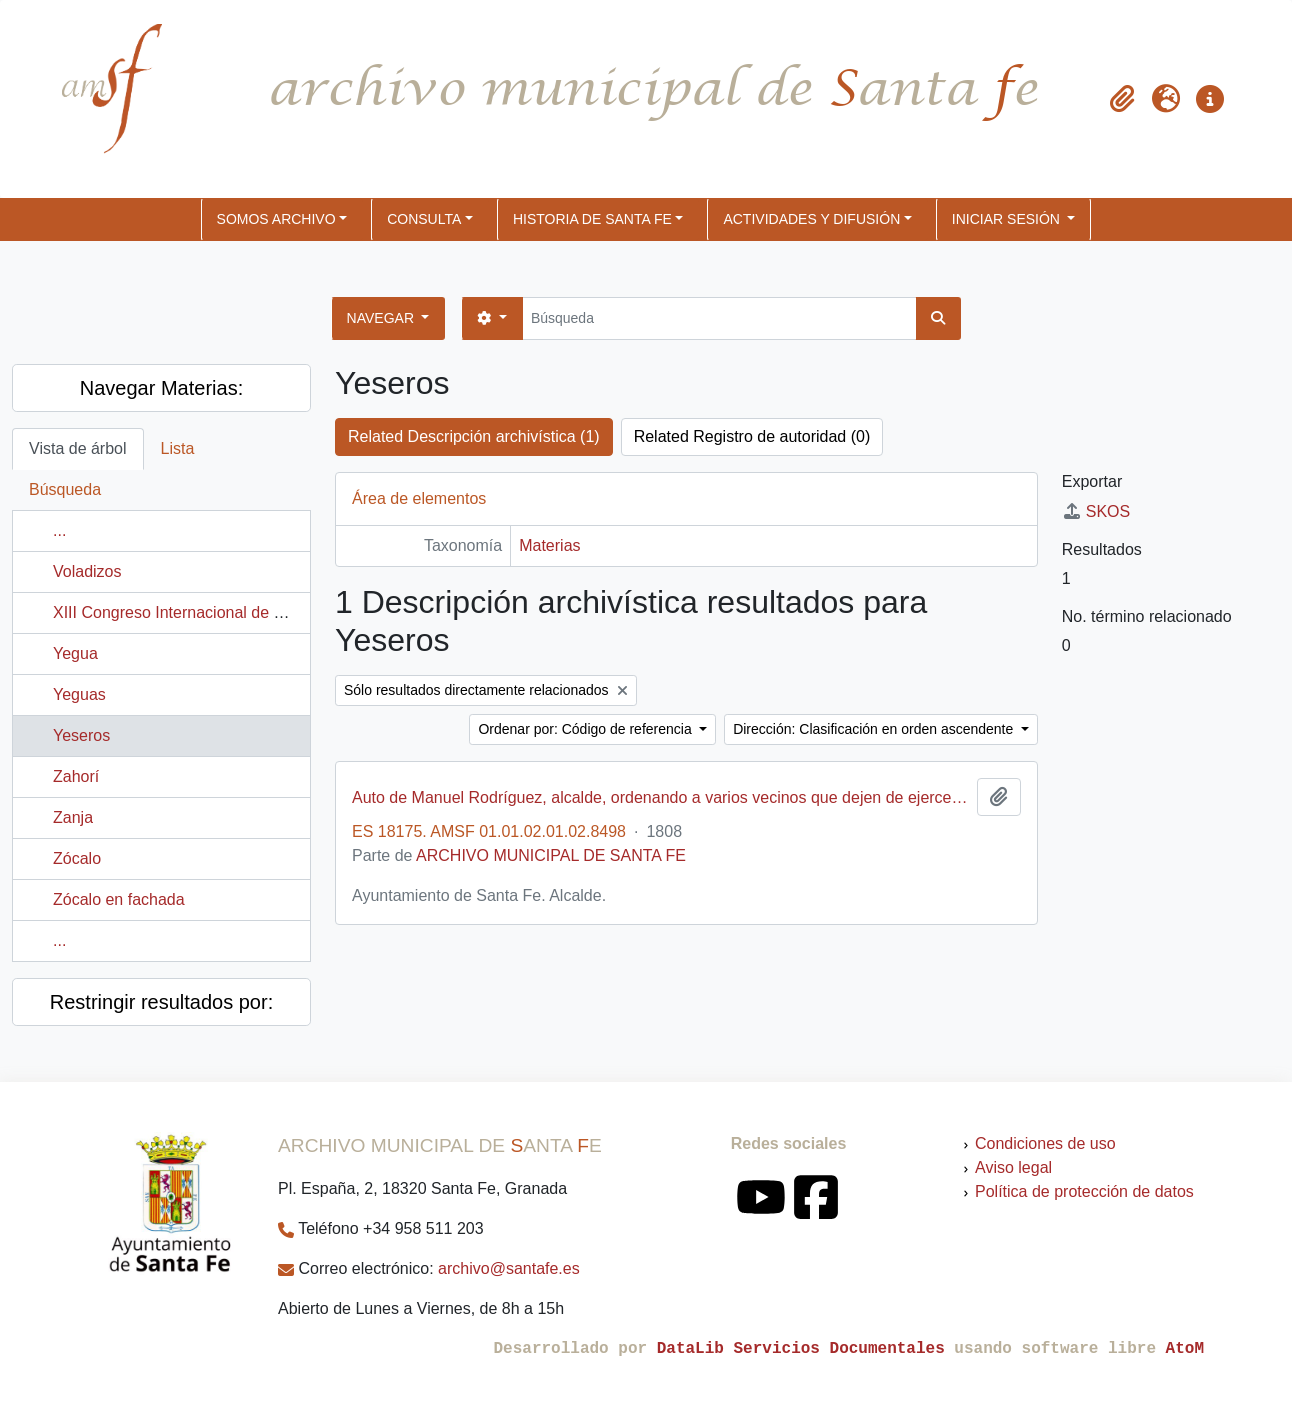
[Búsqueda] (719, 318)
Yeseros (81, 735)
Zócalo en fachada (119, 899)
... (59, 530)
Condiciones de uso (1045, 1143)
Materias (549, 545)
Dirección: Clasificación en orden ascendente (875, 729)
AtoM (1185, 1349)
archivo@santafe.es (509, 1268)
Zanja (73, 817)
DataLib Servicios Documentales (801, 1349)
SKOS (1096, 511)
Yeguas (79, 694)
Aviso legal (1013, 1167)
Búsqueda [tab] (65, 489)
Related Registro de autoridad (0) (752, 436)
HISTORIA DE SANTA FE (592, 219)
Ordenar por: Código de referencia (586, 729)
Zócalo (77, 858)
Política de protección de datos (1084, 1191)
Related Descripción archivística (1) (474, 436)
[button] (1122, 99)
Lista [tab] (178, 448)
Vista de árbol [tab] (78, 448)
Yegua (75, 653)
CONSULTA (424, 219)
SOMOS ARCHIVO (276, 219)
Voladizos (87, 571)
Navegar (382, 318)
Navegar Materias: (161, 388)
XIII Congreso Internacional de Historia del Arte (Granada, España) (290, 612)
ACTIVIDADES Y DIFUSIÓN (811, 219)
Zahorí (76, 776)
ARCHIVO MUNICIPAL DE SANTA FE (551, 855)
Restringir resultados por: (161, 1002)
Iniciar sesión (1008, 219)
